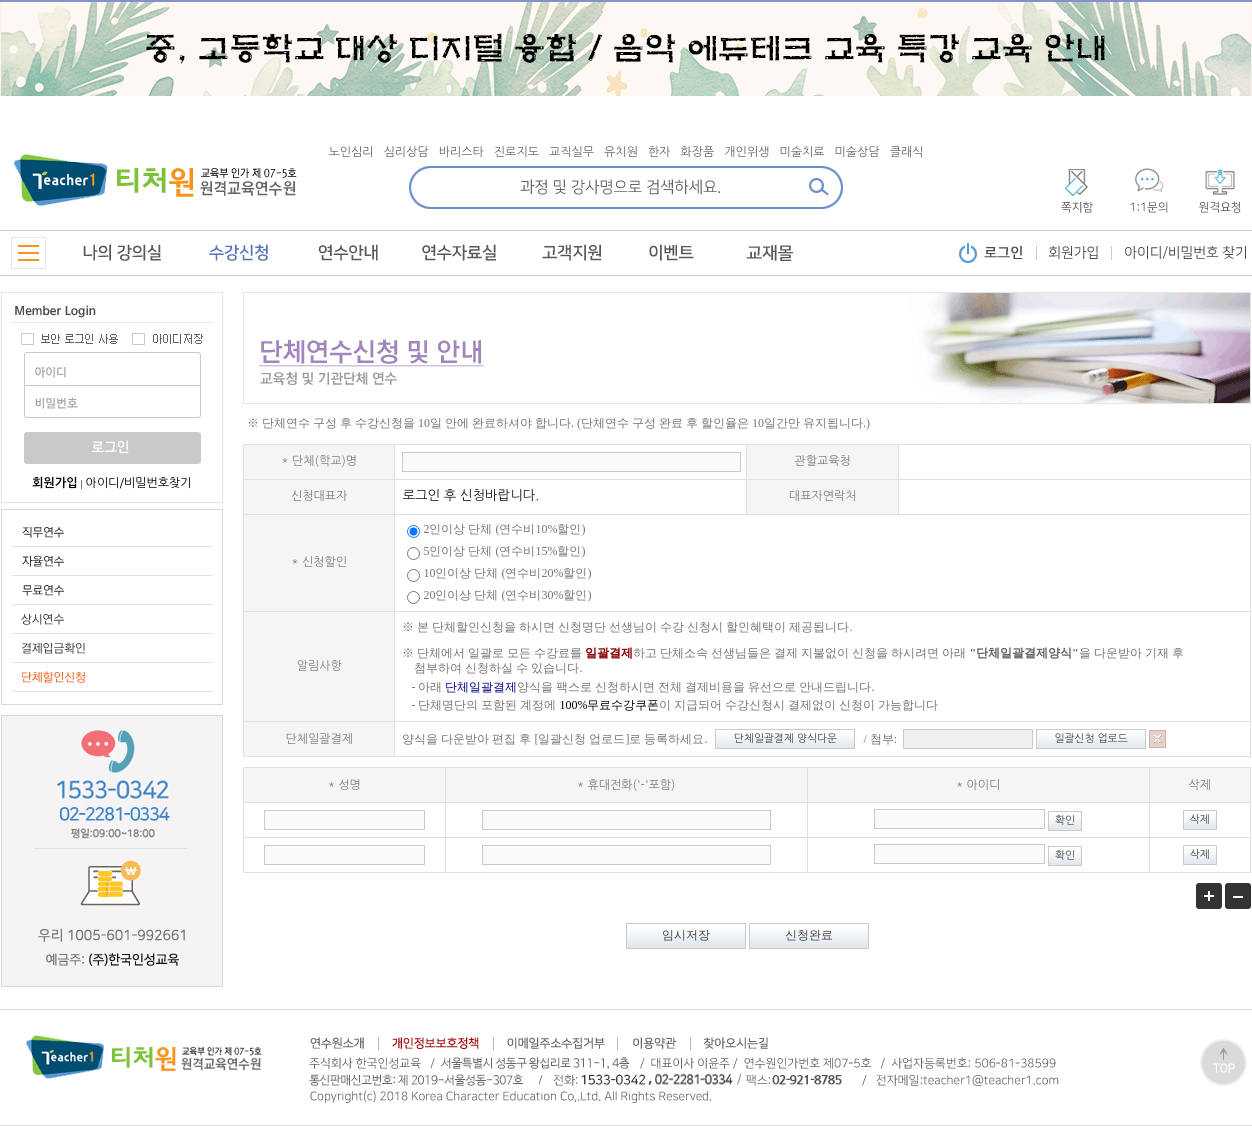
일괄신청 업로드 (1091, 738)
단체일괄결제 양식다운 (785, 738)
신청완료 (809, 935)
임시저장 (686, 935)
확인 (1065, 820)
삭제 (1200, 819)
